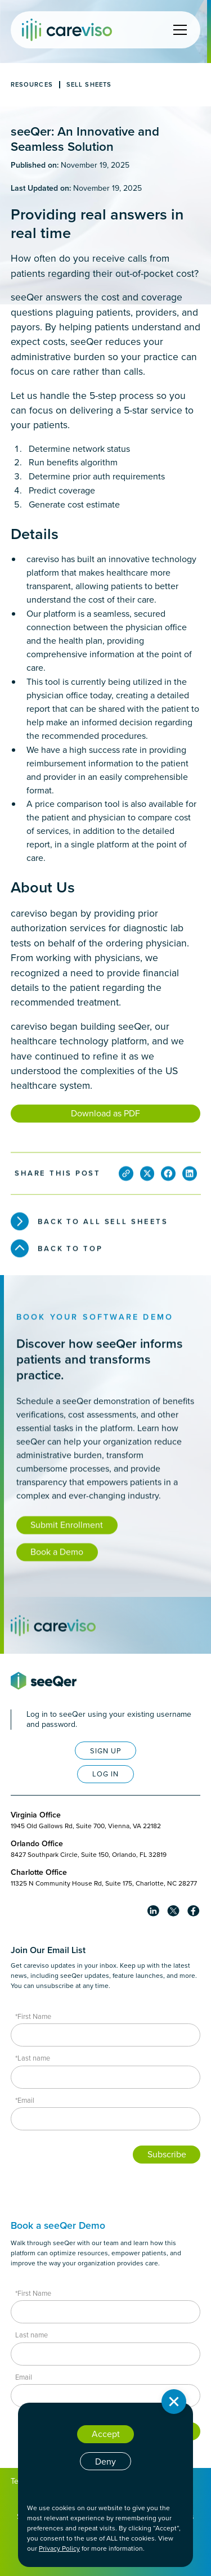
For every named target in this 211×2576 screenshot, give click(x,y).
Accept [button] (106, 2433)
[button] (178, 29)
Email (23, 2377)
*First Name (33, 2016)
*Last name (32, 2058)
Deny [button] (105, 2461)
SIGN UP (106, 1750)
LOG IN (105, 1774)
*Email (24, 2100)
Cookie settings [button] (105, 2485)
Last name (31, 2335)
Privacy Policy (59, 2548)
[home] (67, 30)
